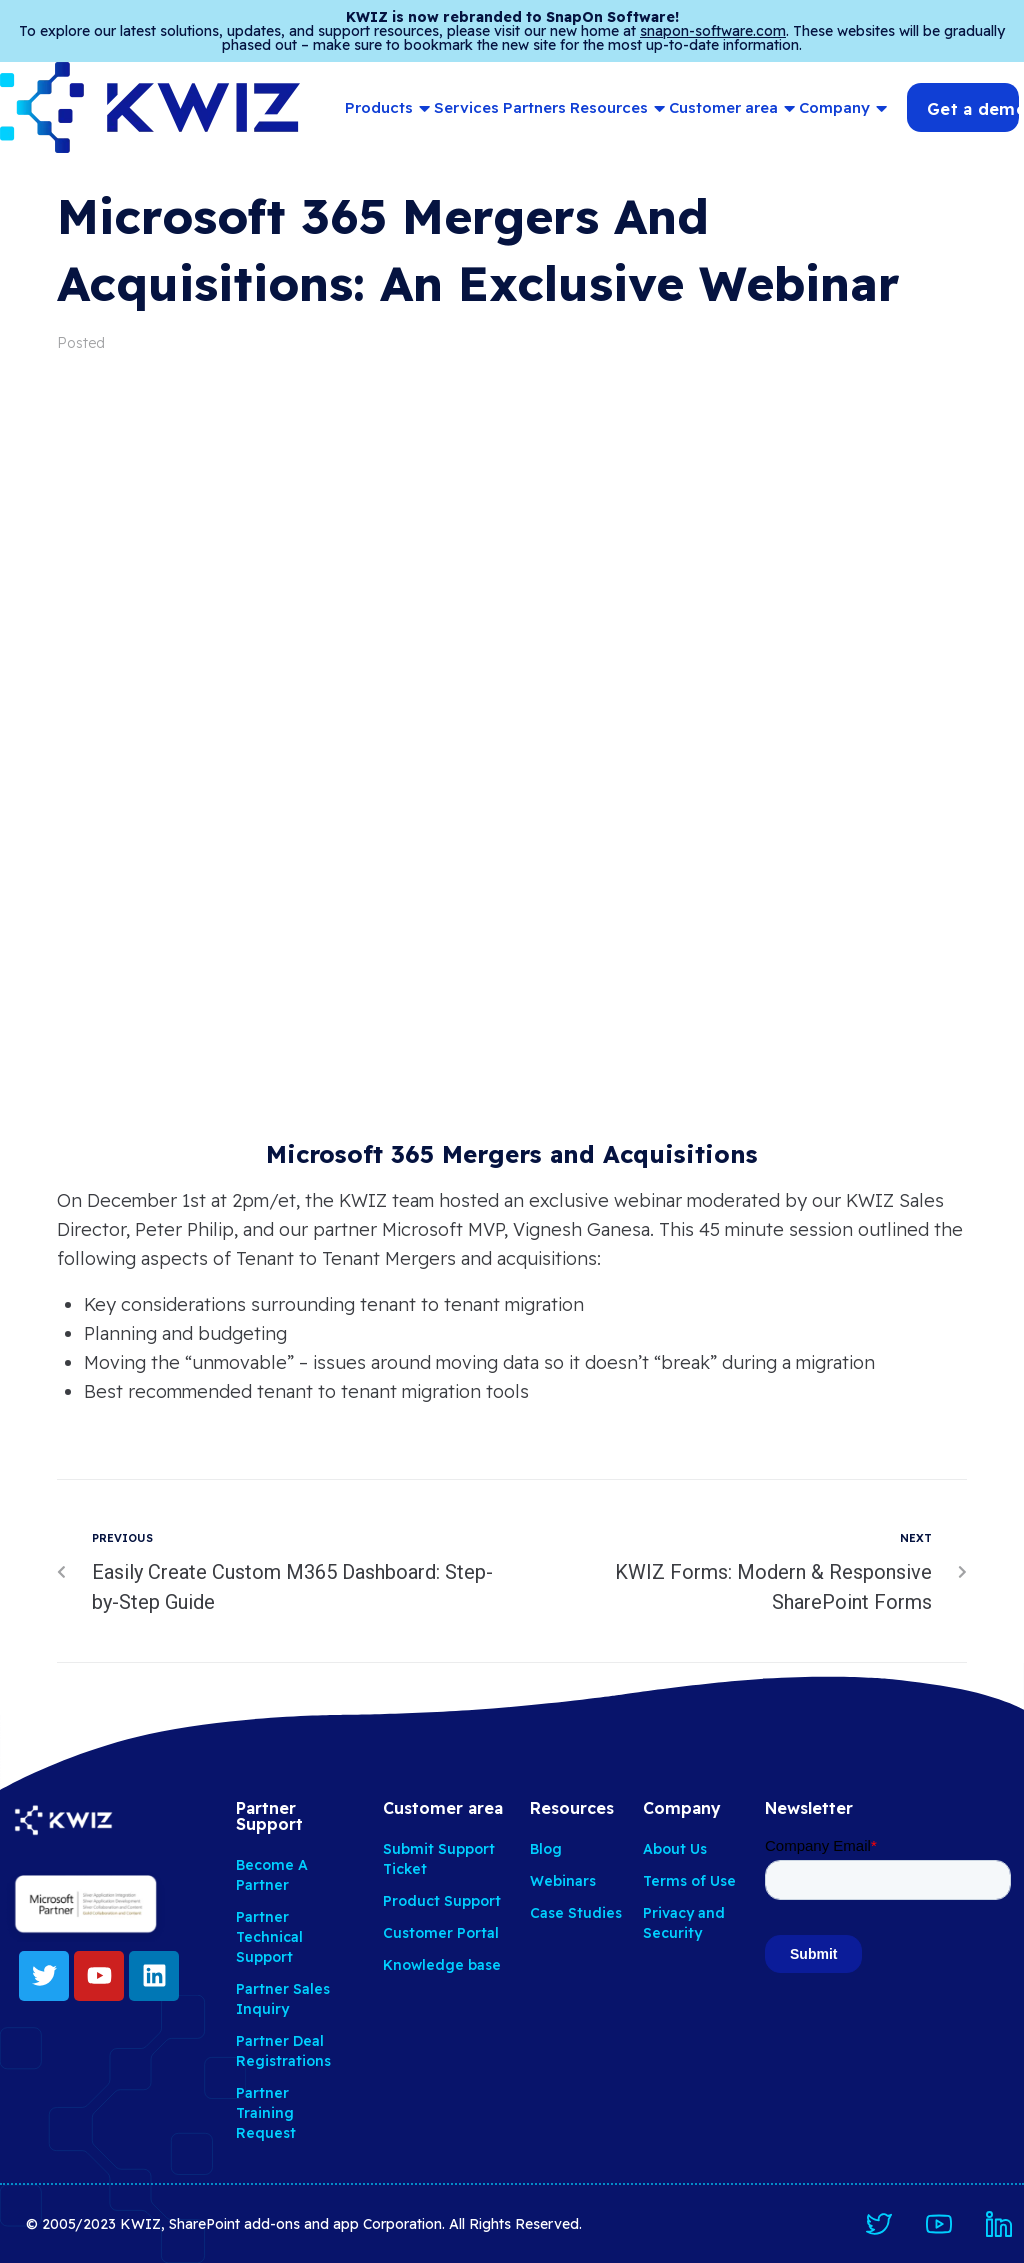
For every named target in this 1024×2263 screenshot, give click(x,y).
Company (843, 107)
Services (466, 107)
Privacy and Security (684, 1923)
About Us (675, 1849)
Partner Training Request (266, 2113)
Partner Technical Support (269, 1937)
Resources (617, 107)
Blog (546, 1849)
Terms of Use (689, 1881)
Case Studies (576, 1913)
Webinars (563, 1881)
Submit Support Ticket (439, 1859)
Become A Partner (272, 1875)
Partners (534, 107)
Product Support (442, 1901)
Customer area (732, 107)
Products (387, 107)
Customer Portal (441, 1933)
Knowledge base (442, 1965)
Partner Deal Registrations (283, 2051)
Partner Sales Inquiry (283, 1999)
